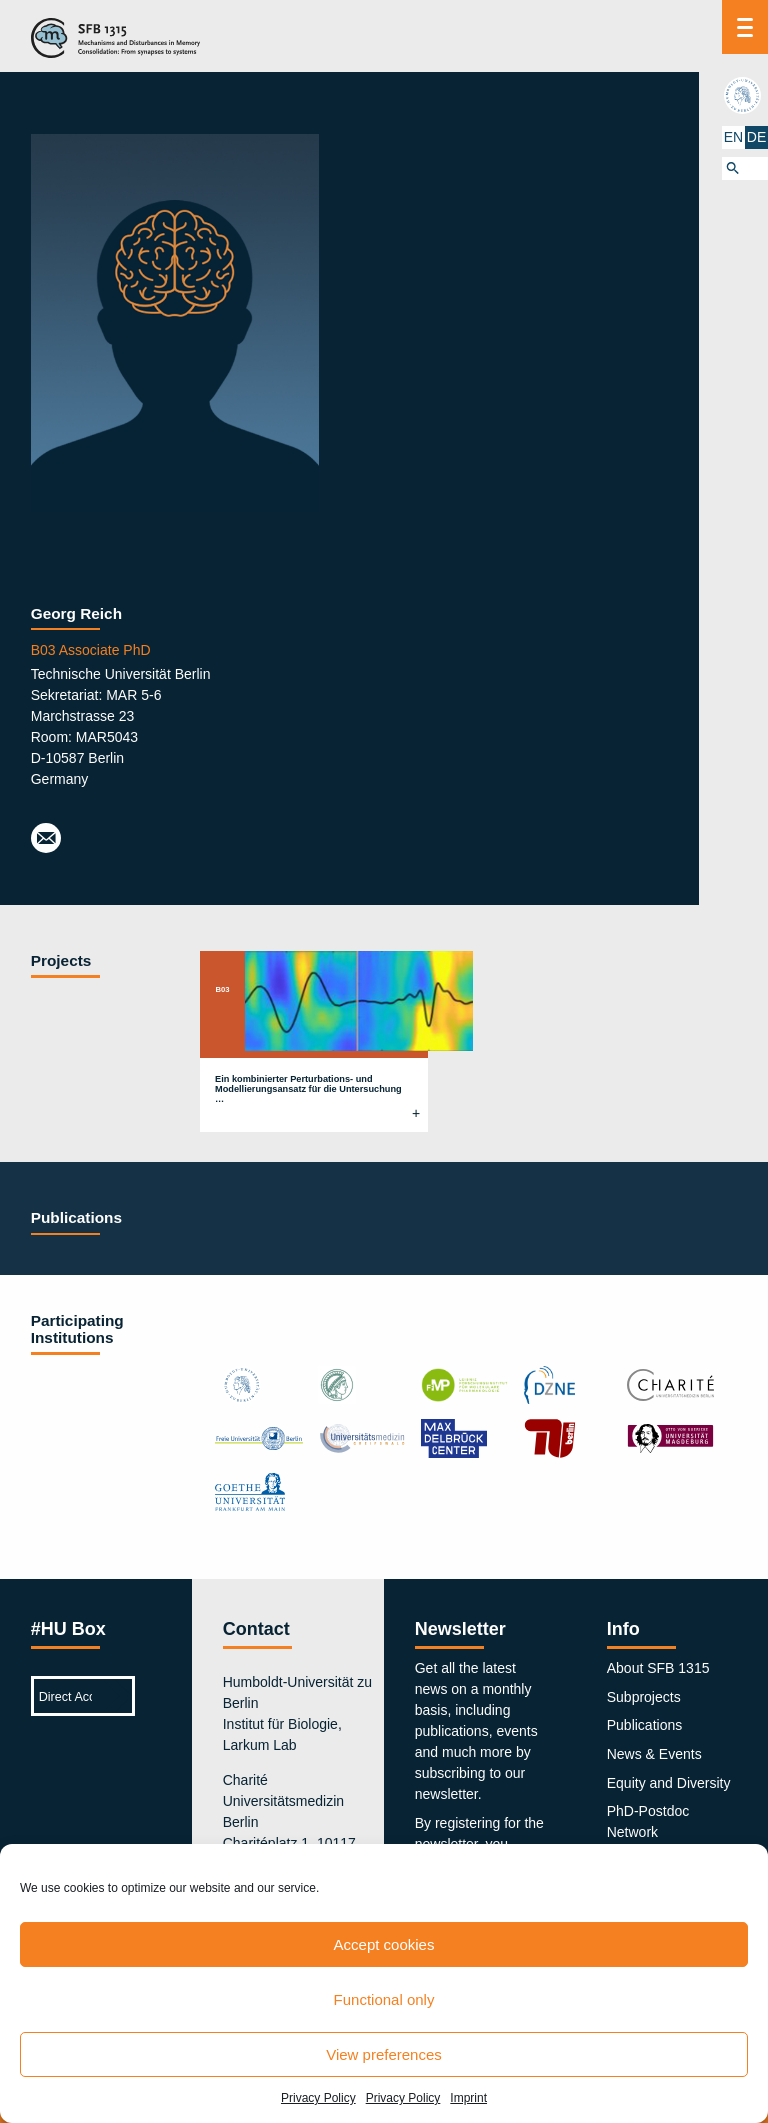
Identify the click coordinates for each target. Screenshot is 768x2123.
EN (733, 137)
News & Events (654, 1754)
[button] (745, 168)
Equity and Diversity (669, 1783)
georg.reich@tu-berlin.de (45, 839)
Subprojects (644, 1697)
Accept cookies (384, 1944)
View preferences (384, 2054)
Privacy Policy (318, 2098)
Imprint (468, 2098)
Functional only (384, 1999)
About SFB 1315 (658, 1668)
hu (745, 95)
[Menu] (745, 27)
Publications (645, 1725)
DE (756, 137)
